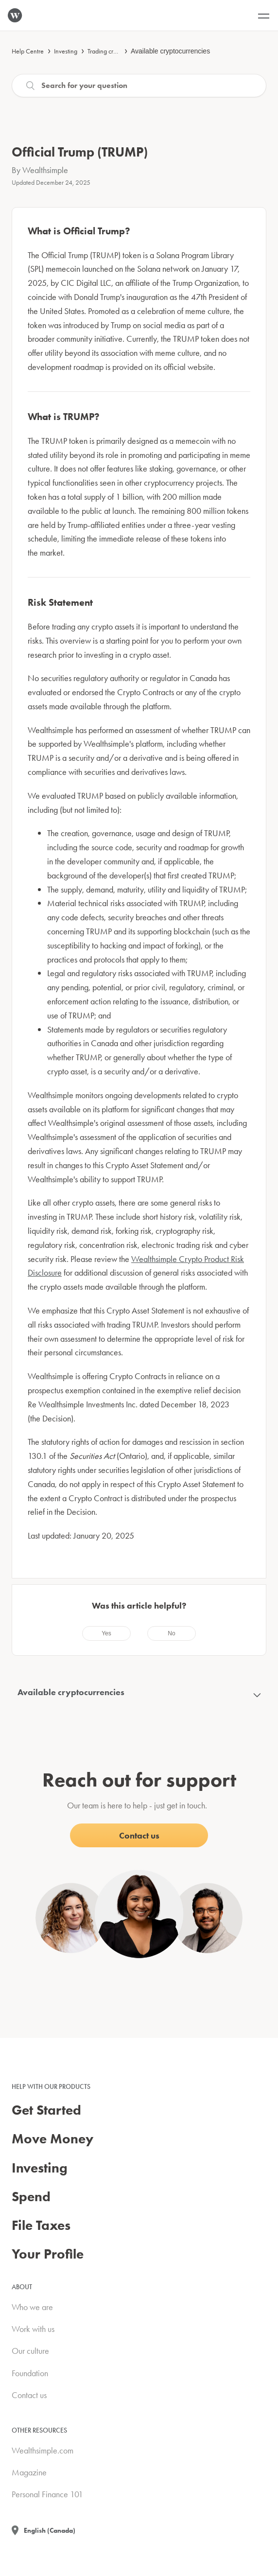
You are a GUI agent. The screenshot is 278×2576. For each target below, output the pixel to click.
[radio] (106, 1633)
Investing (65, 51)
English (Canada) (49, 2530)
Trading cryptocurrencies (119, 51)
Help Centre (28, 51)
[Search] (139, 85)
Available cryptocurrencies (170, 51)
